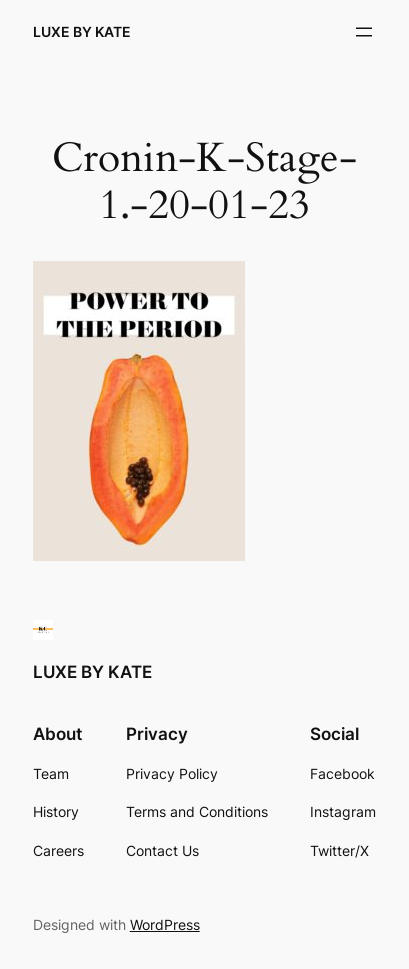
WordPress (165, 924)
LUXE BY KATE (82, 31)
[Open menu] (364, 32)
